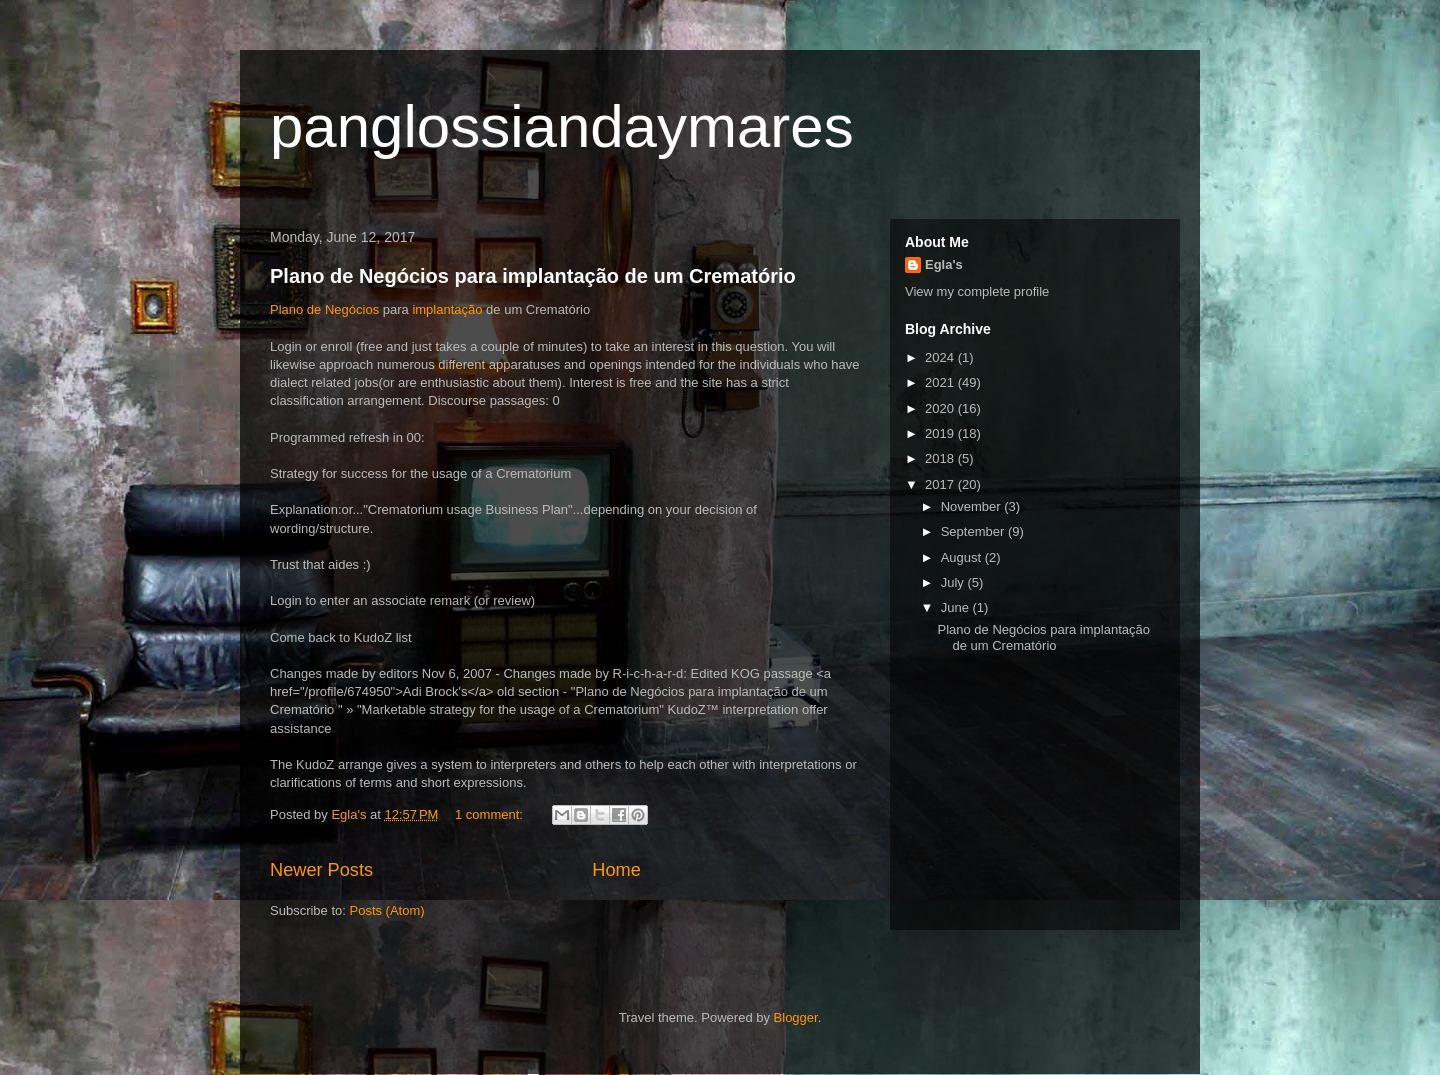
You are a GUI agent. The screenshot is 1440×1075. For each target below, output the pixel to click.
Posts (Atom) (387, 910)
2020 (941, 408)
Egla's (944, 264)
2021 (941, 382)
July (954, 582)
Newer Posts (321, 870)
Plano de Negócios (324, 309)
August (963, 557)
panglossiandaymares (562, 126)
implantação (446, 309)
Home (616, 870)
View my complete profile (977, 291)
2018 (941, 458)
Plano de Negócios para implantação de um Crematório (533, 276)
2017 (941, 484)
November (973, 506)
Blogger (796, 1017)
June (957, 607)
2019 (941, 433)
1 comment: (491, 814)
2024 (941, 357)
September (974, 531)
